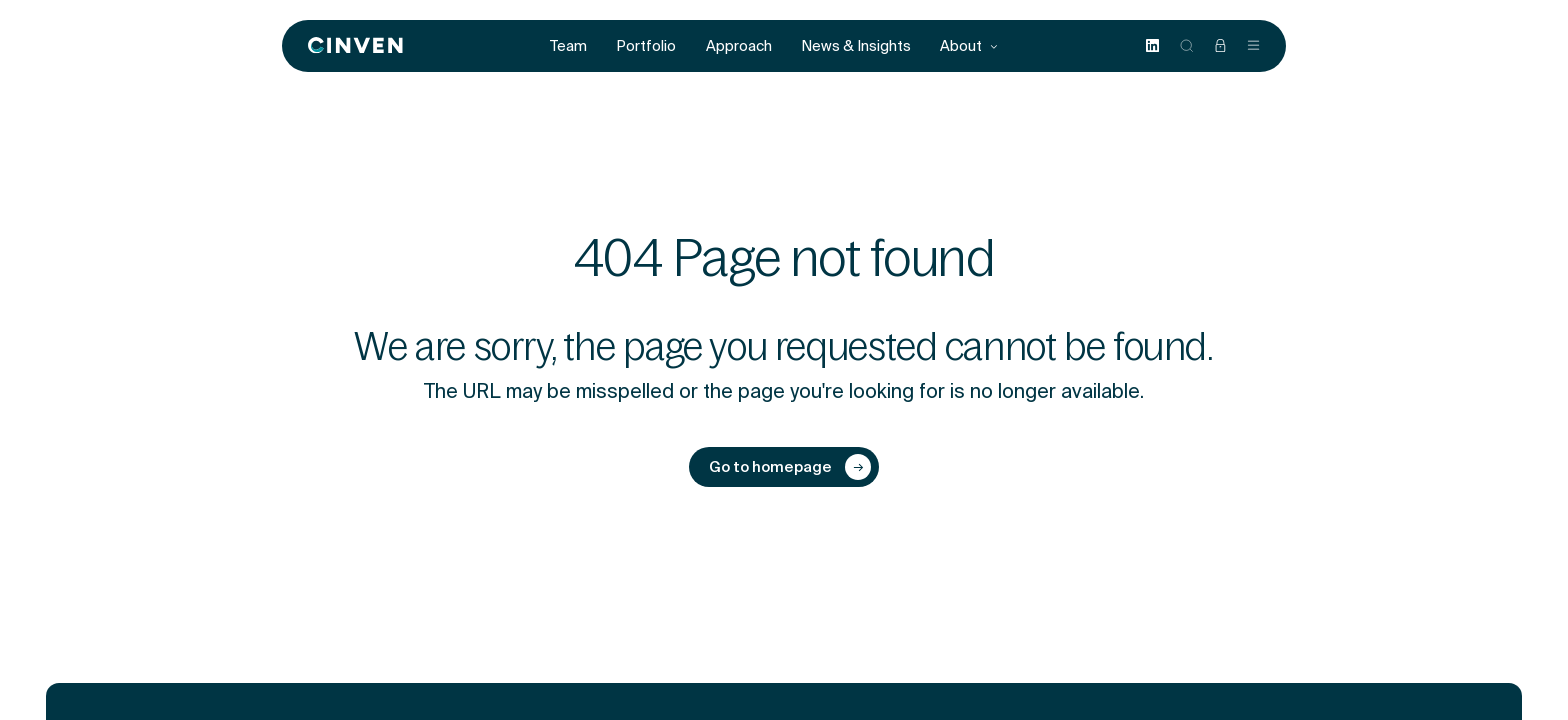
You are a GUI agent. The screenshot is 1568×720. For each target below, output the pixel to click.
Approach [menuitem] (739, 46)
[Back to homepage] (355, 46)
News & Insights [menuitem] (856, 46)
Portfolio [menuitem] (646, 46)
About (969, 46)
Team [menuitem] (568, 46)
